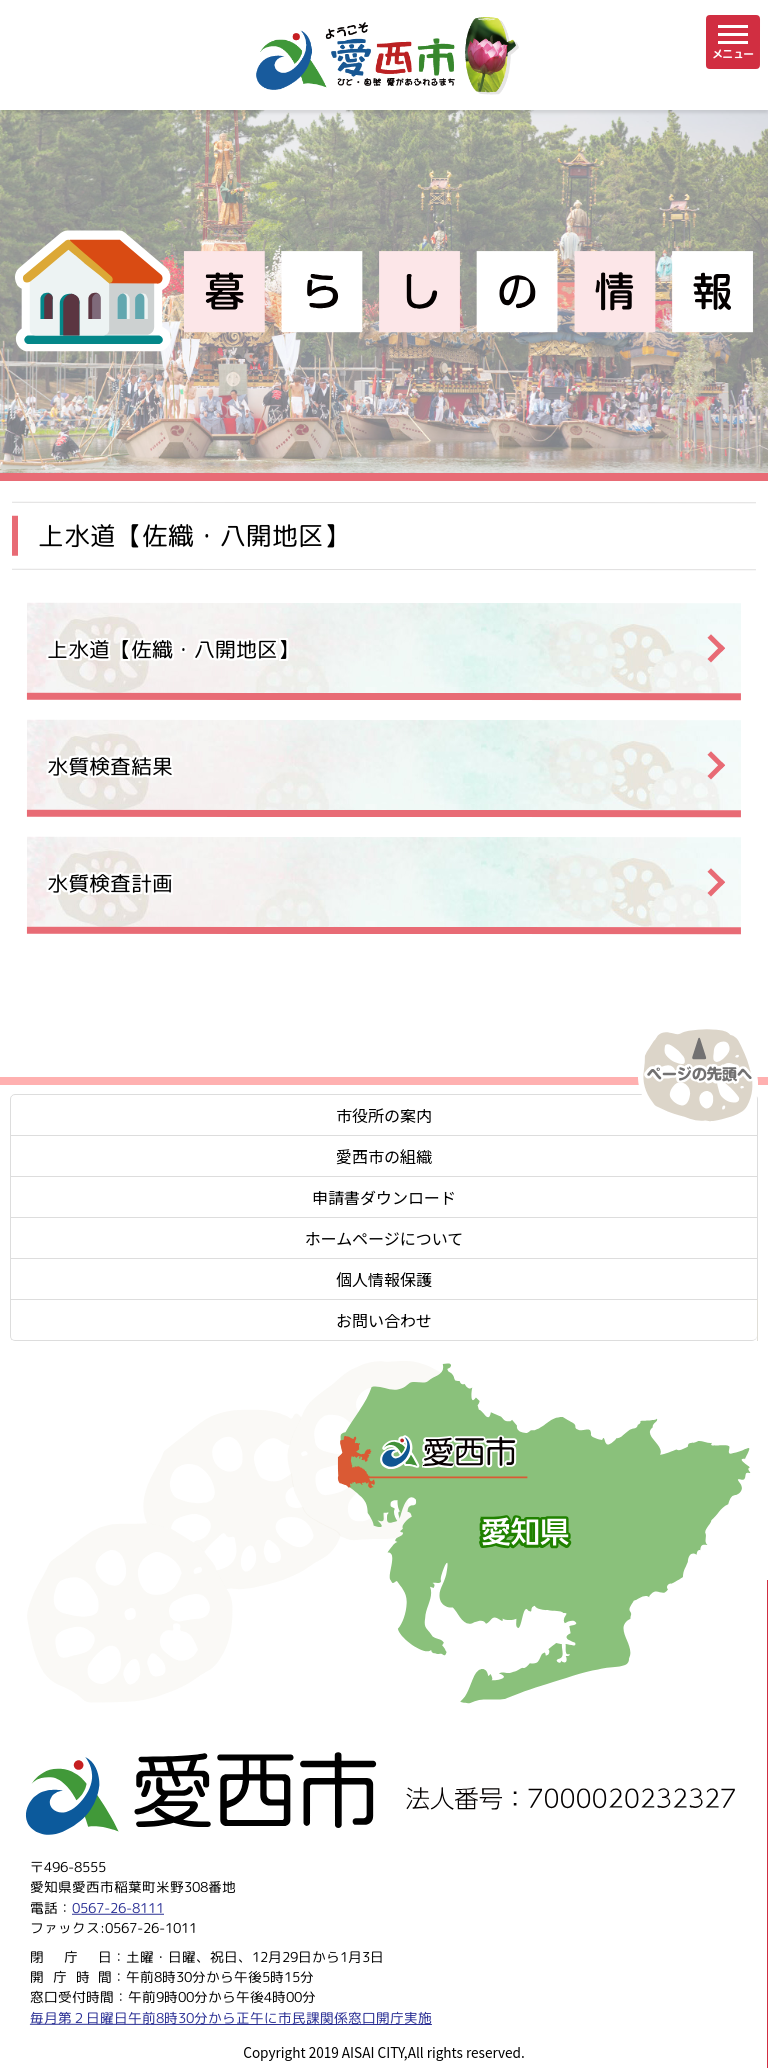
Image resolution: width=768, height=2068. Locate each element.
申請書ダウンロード (384, 1197)
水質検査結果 (110, 766)
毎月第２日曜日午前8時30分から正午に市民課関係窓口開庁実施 (231, 2017)
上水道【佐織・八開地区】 (173, 649)
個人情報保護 (384, 1279)
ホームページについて (384, 1238)
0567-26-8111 (118, 1907)
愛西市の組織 (384, 1156)
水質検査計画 (110, 883)
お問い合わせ (384, 1320)
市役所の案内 (384, 1115)
